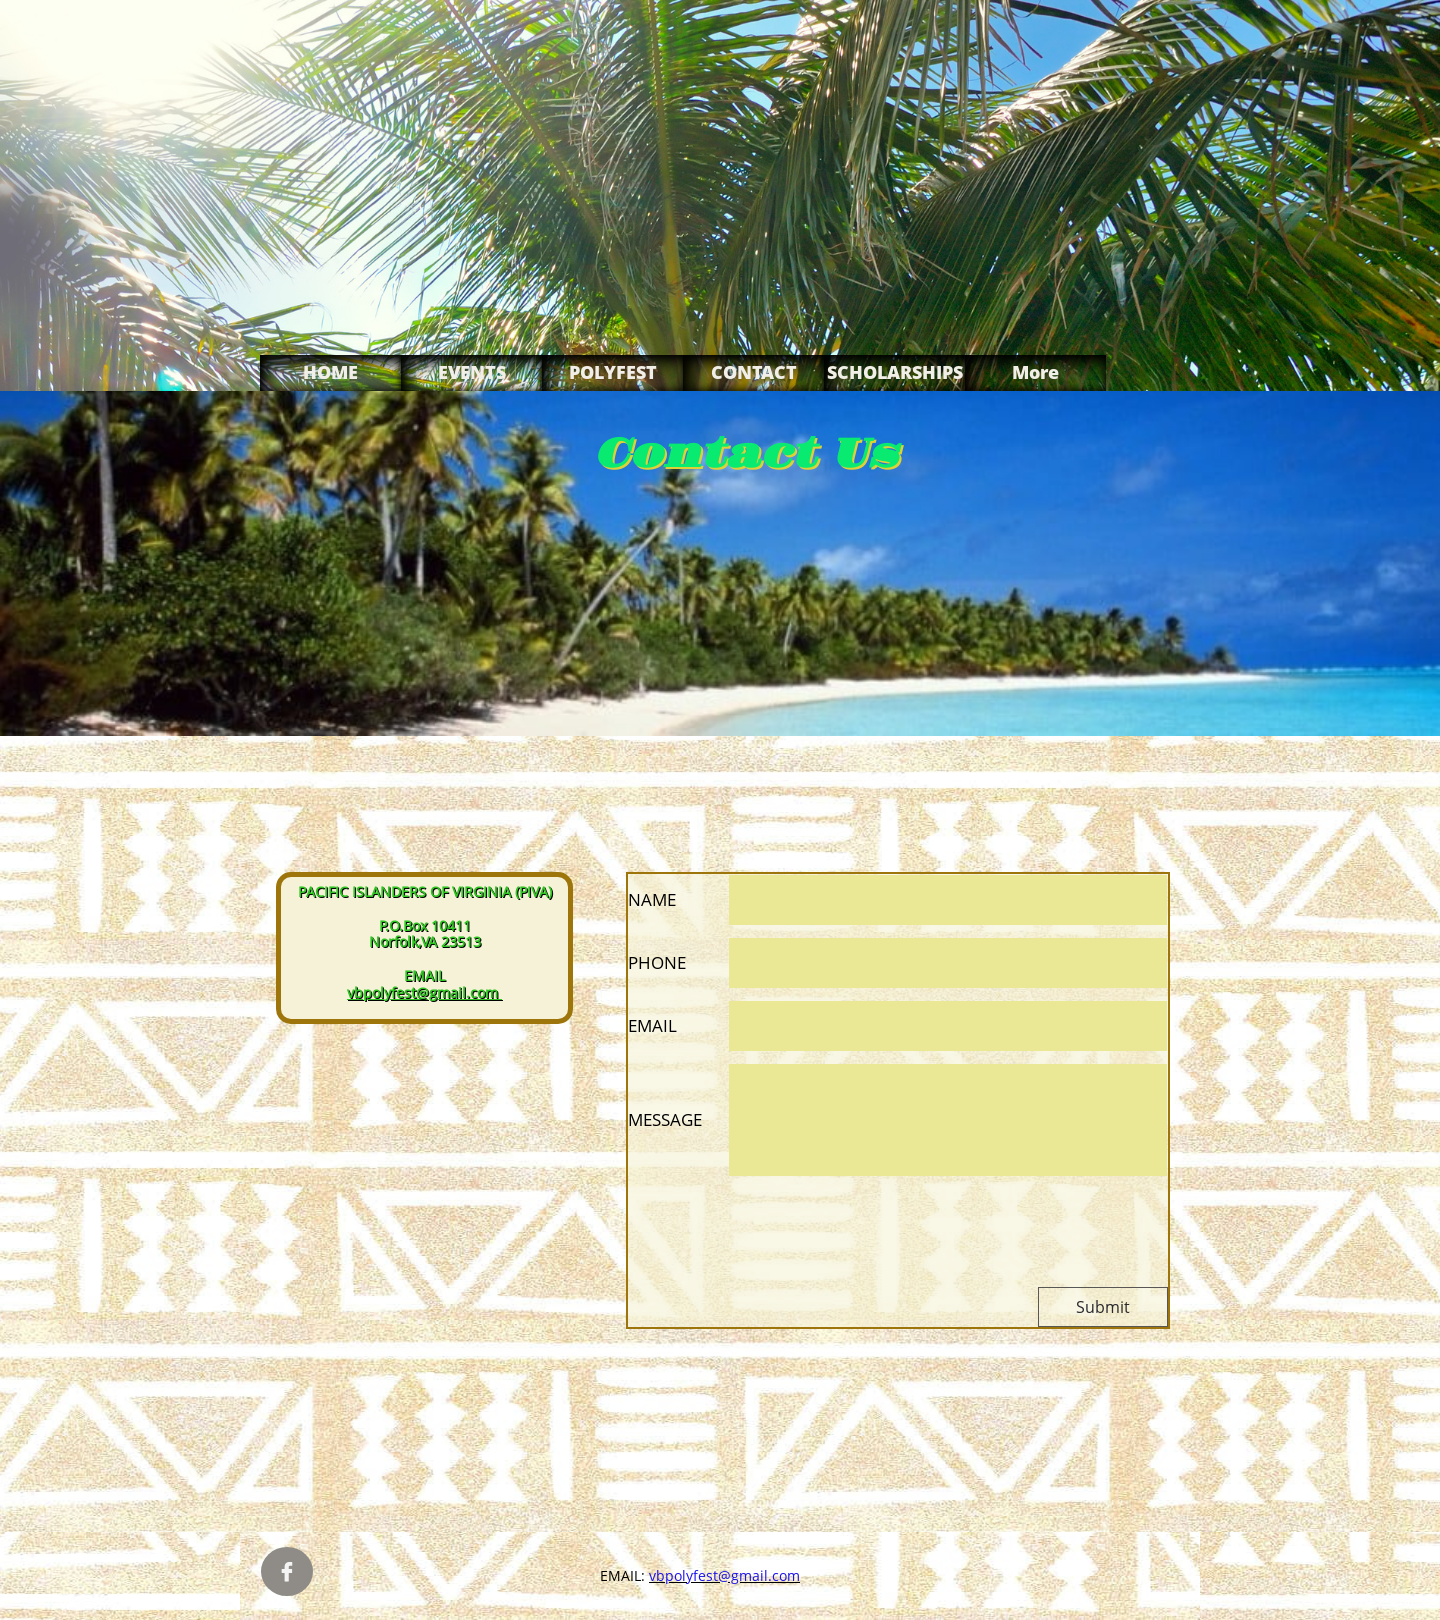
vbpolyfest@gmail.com (422, 992)
